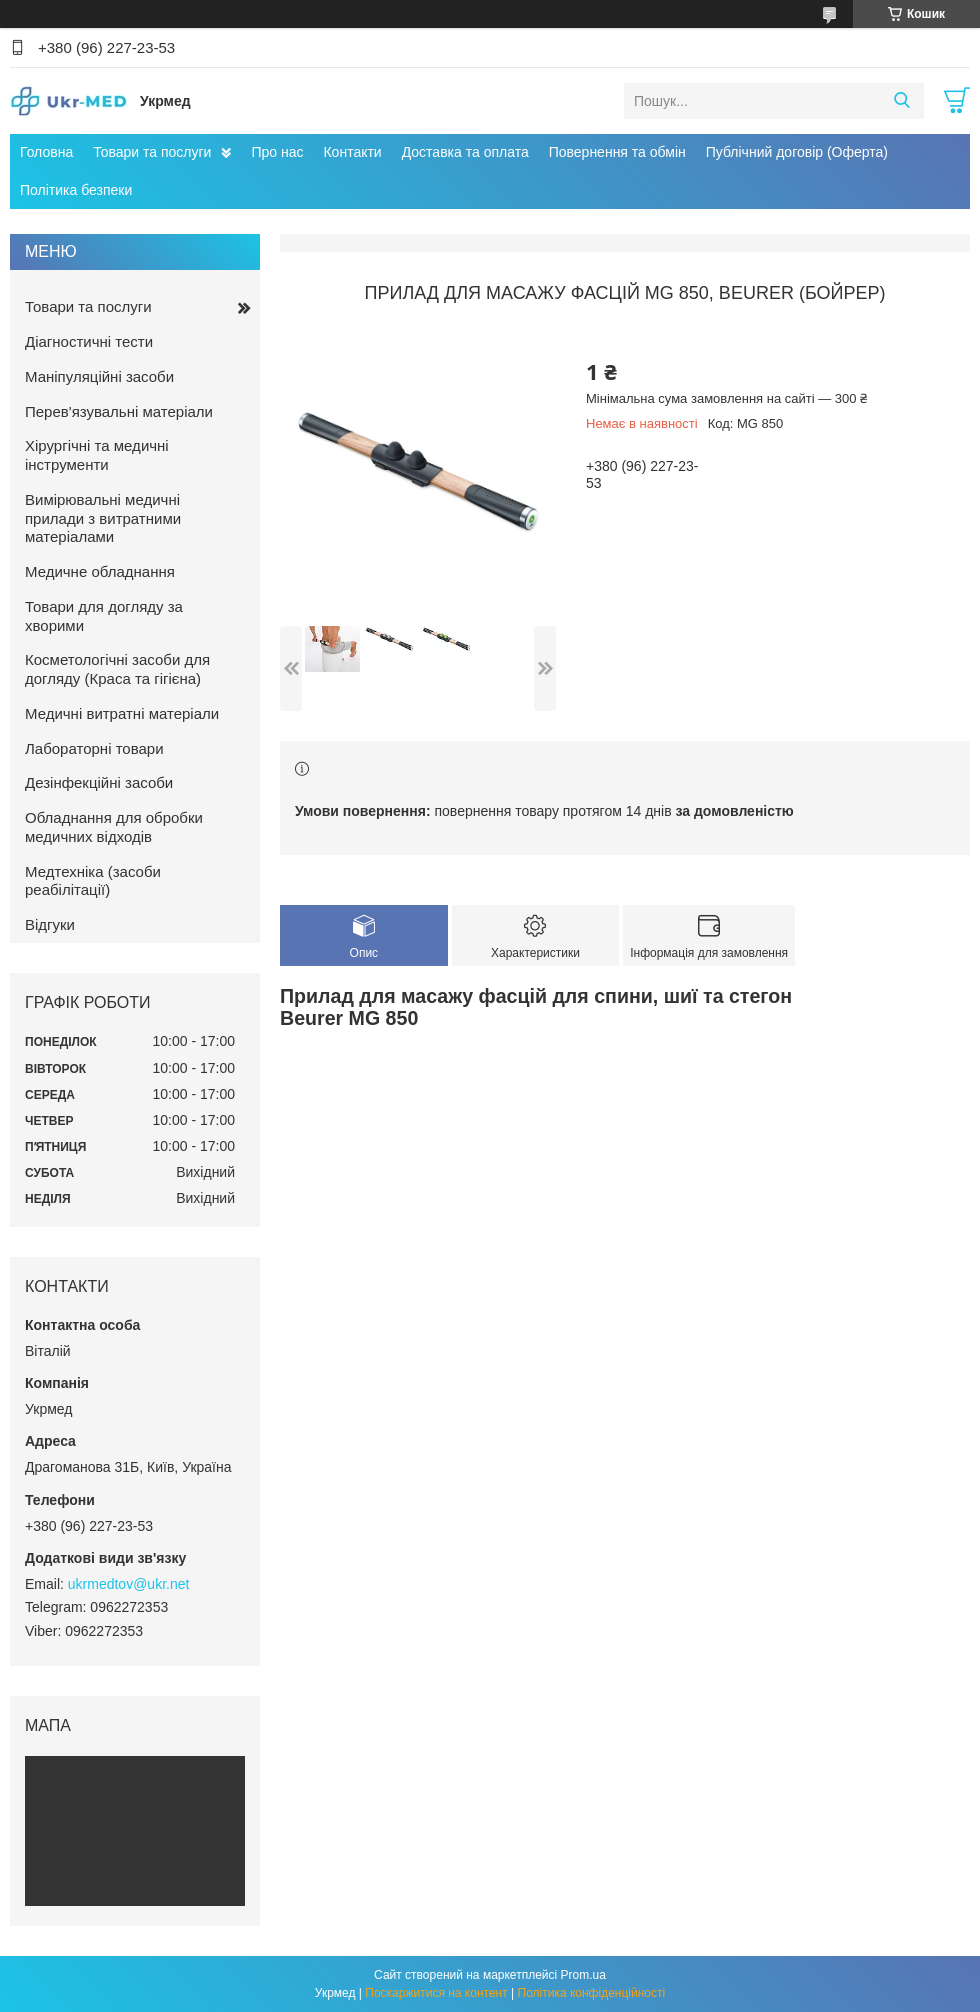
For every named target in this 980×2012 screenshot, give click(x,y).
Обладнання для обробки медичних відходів (114, 827)
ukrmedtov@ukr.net (129, 1584)
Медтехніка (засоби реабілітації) (93, 881)
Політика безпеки (76, 190)
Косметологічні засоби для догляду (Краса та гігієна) (117, 669)
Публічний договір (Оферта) (797, 152)
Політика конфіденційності (592, 1993)
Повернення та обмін (617, 152)
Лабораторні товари (94, 748)
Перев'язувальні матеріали (119, 411)
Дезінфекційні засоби (99, 782)
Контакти (352, 152)
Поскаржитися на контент (436, 1993)
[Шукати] (901, 101)
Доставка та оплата (465, 152)
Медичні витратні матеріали (122, 713)
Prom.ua (583, 1975)
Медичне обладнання (100, 571)
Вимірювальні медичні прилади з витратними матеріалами (103, 518)
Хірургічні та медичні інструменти (97, 455)
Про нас (277, 152)
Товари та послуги (152, 152)
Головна (46, 152)
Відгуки (50, 924)
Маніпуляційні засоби (99, 376)
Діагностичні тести (89, 341)
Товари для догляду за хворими (104, 616)
